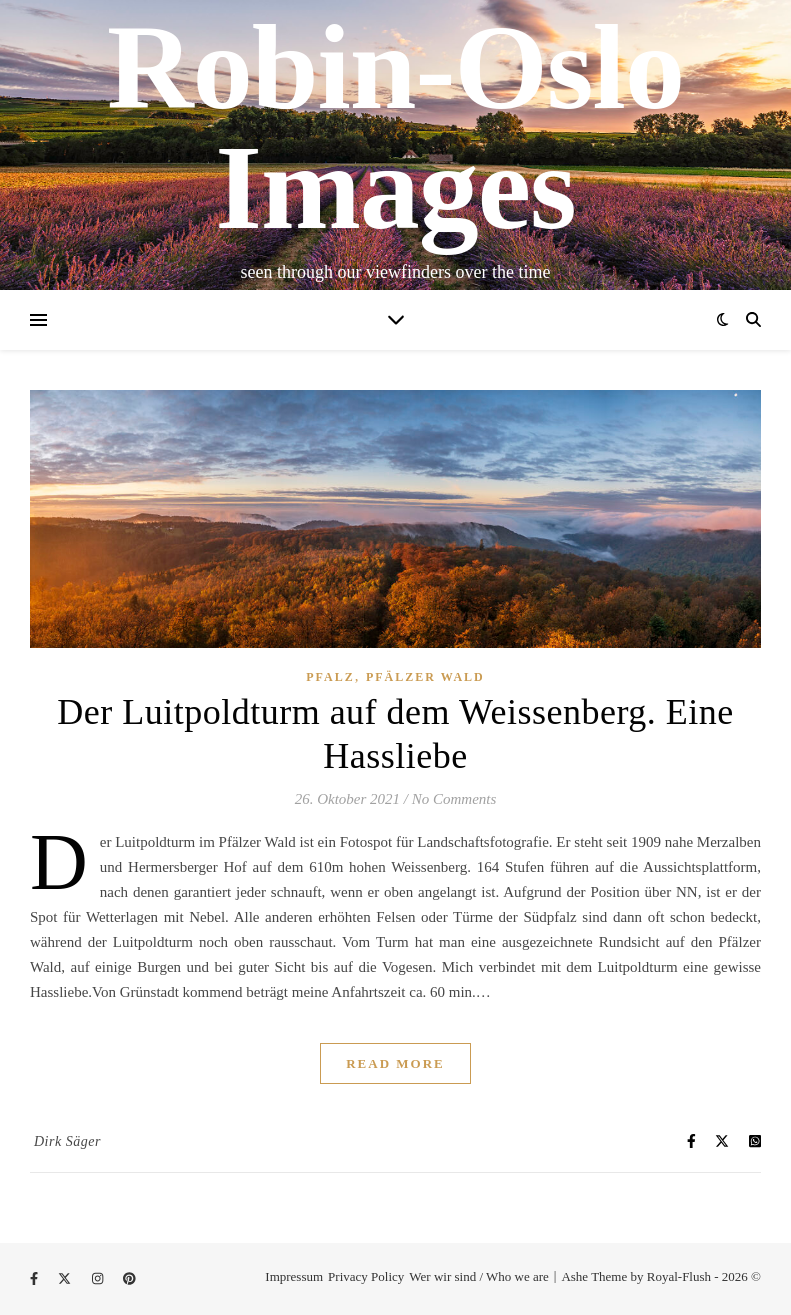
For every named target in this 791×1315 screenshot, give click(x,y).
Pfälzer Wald (425, 677)
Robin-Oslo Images (395, 128)
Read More (395, 1063)
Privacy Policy (366, 1276)
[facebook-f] (35, 1278)
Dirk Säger (67, 1141)
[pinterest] (129, 1278)
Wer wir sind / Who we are (479, 1276)
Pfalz (330, 677)
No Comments (454, 799)
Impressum (294, 1276)
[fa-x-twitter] (66, 1278)
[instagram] (99, 1278)
